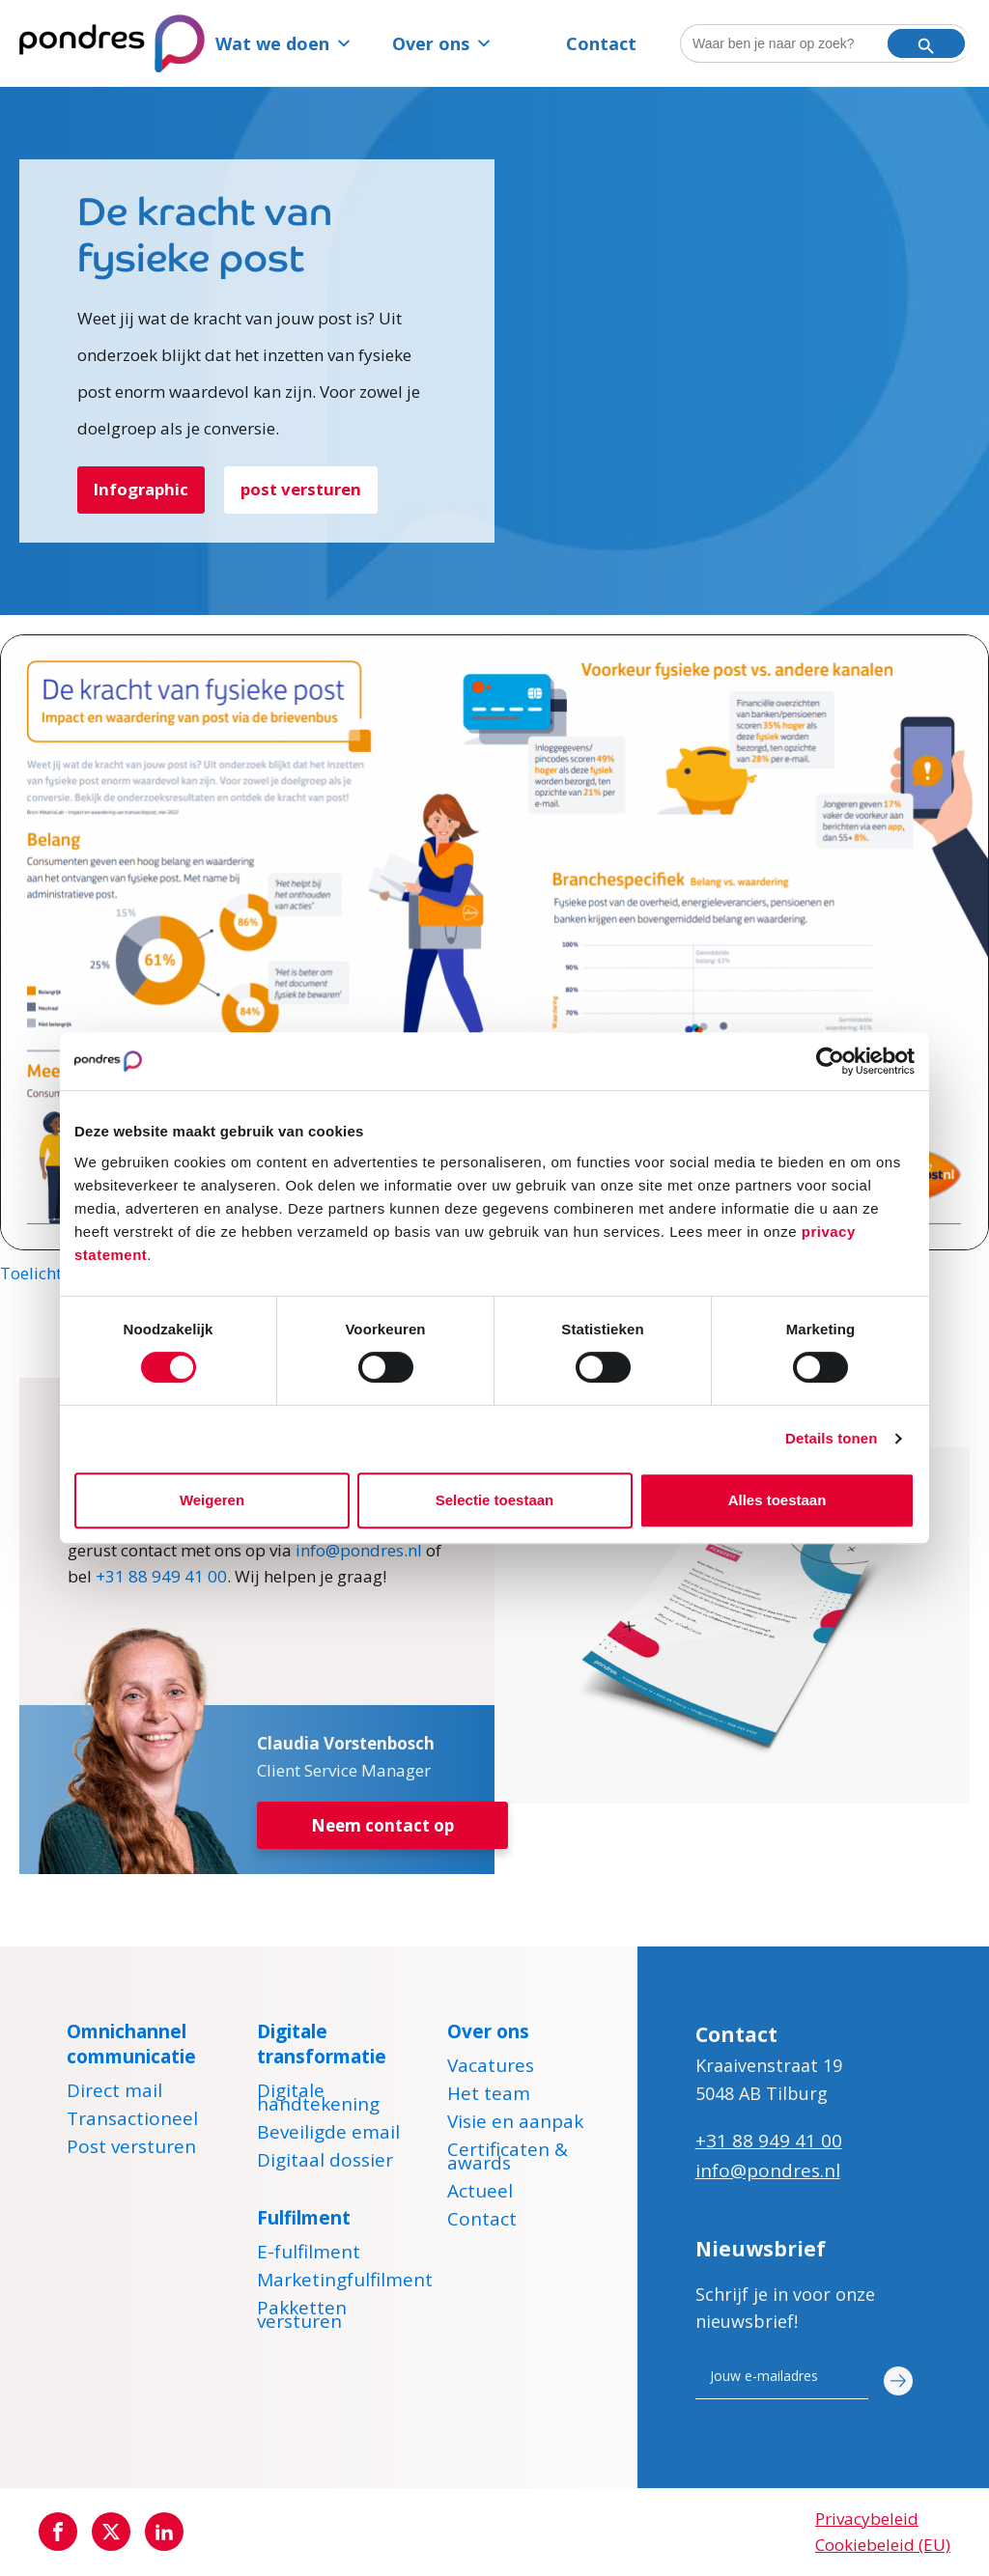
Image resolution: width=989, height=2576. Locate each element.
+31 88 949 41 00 (161, 1576)
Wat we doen (284, 43)
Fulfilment (304, 2217)
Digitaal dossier (325, 2162)
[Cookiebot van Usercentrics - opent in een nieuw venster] (830, 1061)
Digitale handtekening (318, 2100)
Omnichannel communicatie (131, 2044)
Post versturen (131, 2149)
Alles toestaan (777, 1500)
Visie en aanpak (515, 2124)
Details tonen (831, 1438)
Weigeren (212, 1500)
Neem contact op (382, 1826)
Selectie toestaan (495, 1500)
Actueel (480, 2193)
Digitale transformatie (321, 2044)
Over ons (442, 43)
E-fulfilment (308, 2254)
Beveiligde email (328, 2134)
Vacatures (490, 2068)
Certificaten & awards (507, 2158)
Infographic (142, 490)
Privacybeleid (866, 2518)
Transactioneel (132, 2121)
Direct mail (114, 2093)
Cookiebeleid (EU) (882, 2545)
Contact (601, 43)
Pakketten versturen (302, 2317)
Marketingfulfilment (345, 2282)
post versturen (301, 490)
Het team (488, 2096)
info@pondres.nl (359, 1550)
